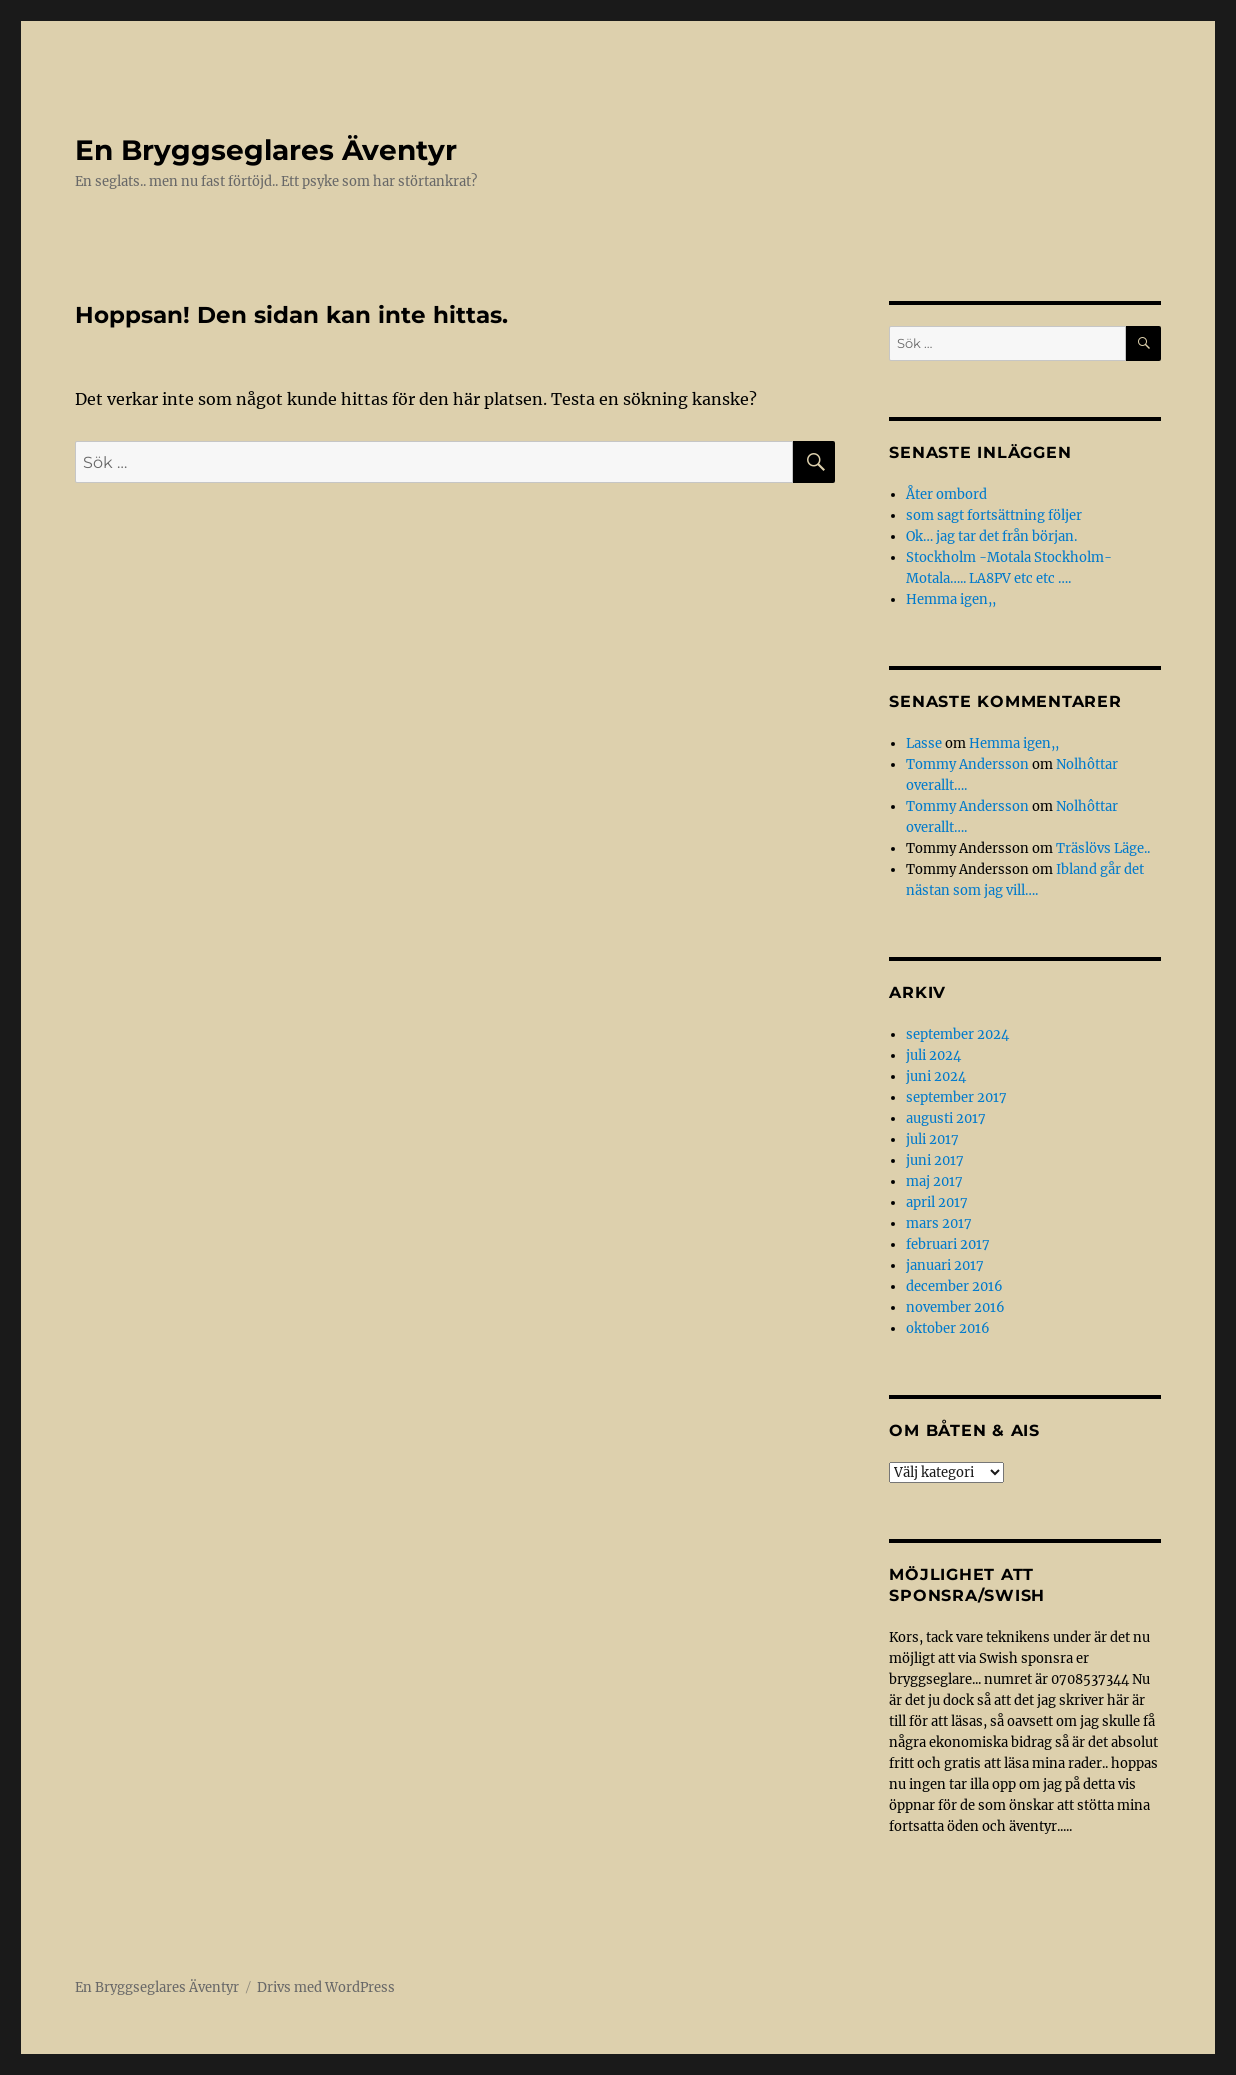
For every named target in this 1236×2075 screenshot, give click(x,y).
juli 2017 (932, 1139)
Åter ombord (946, 494)
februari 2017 (948, 1244)
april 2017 (937, 1202)
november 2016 (955, 1307)
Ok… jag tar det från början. (991, 536)
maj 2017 (934, 1181)
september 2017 (956, 1097)
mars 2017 (939, 1223)
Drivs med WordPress (326, 1987)
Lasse (924, 743)
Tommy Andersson (967, 764)
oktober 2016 (948, 1328)
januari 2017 (945, 1265)
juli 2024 (933, 1055)
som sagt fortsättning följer (994, 515)
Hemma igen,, (951, 599)
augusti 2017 (946, 1118)
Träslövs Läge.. (1103, 848)
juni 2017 (935, 1160)
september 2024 (957, 1034)
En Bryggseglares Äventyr (266, 150)
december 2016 (954, 1286)
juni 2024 (936, 1076)
